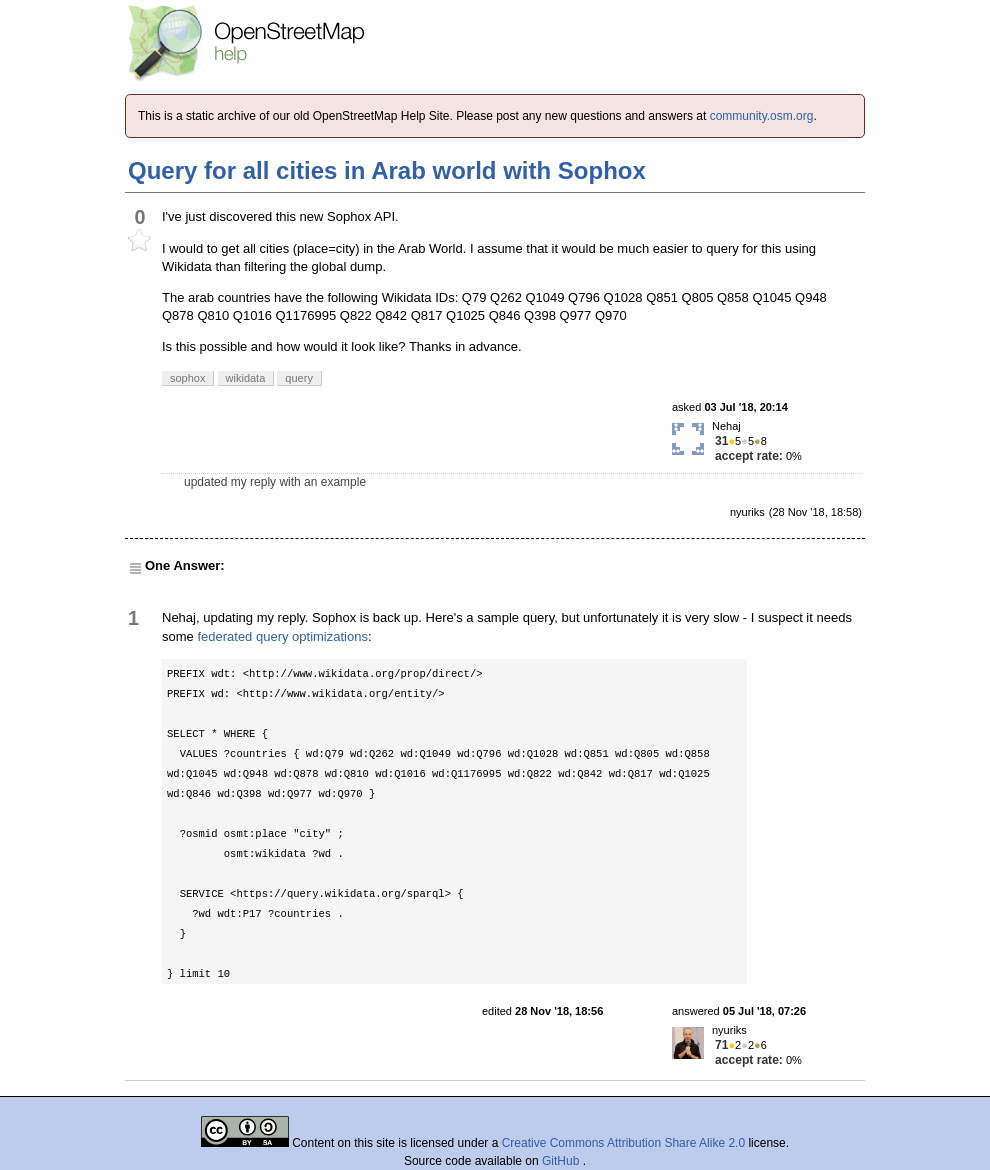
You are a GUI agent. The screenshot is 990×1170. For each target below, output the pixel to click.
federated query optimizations (282, 636)
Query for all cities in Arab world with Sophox (387, 170)
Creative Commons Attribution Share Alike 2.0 (623, 1143)
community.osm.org (762, 116)
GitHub (562, 1161)
